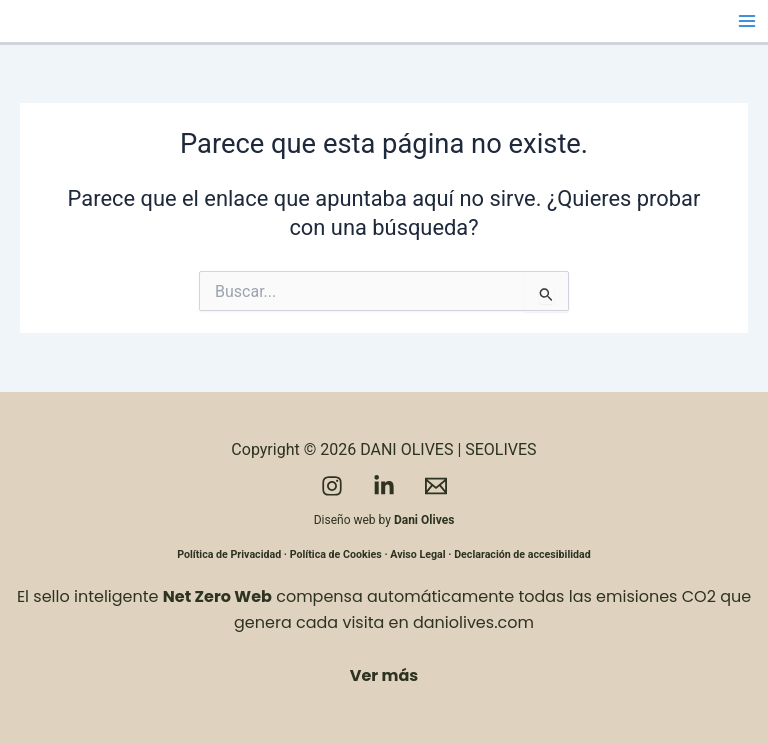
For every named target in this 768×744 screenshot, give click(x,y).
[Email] (436, 486)
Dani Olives (424, 520)
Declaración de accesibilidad (522, 554)
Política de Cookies (336, 554)
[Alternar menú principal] (747, 21)
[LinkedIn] (384, 486)
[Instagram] (332, 486)
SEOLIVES (500, 449)
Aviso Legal (417, 554)
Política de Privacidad (229, 554)
